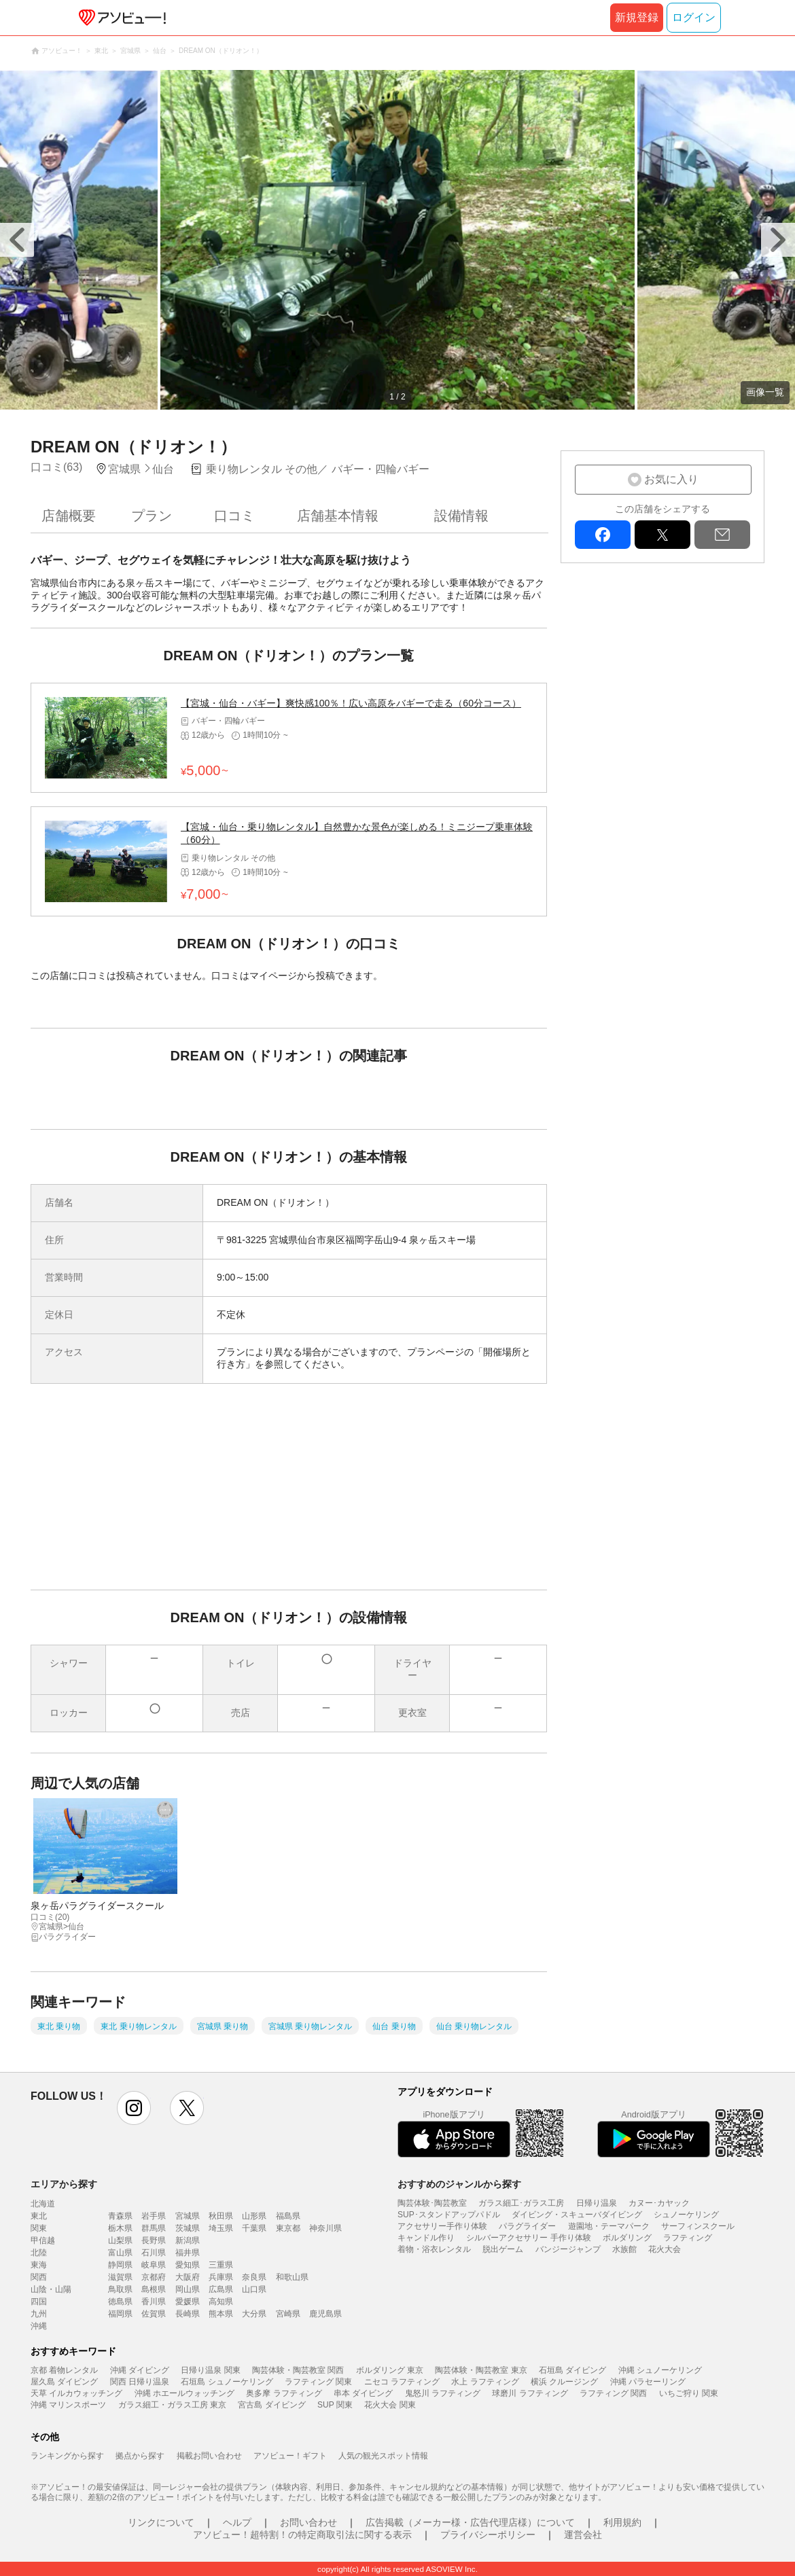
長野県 (153, 2240)
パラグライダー (527, 2226)
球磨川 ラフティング (529, 2393)
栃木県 (120, 2228)
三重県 (221, 2265)
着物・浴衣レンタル (434, 2249)
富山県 (120, 2252)
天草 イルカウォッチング (76, 2393)
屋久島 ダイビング (64, 2381)
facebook (603, 534)
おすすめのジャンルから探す (459, 2184)
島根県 (153, 2289)
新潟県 (187, 2240)
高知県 (221, 2301)
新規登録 (636, 17)
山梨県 (120, 2240)
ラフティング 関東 (318, 2381)
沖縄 (39, 2326)
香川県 (153, 2301)
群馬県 (153, 2228)
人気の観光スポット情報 (383, 2456)
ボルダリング (627, 2237)
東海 (39, 2265)
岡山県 (187, 2289)
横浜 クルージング (564, 2381)
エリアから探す (64, 2184)
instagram (134, 2108)
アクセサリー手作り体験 (442, 2226)
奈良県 (254, 2277)
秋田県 (221, 2216)
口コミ (234, 515)
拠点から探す (140, 2456)
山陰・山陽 (51, 2289)
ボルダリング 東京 (389, 2370)
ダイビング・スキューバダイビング (577, 2214)
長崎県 (187, 2314)
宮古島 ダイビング (271, 2405)
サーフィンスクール (698, 2226)
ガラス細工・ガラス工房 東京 (172, 2405)
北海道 (43, 2203)
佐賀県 (153, 2314)
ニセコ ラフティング (402, 2381)
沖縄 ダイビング (139, 2370)
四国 (39, 2301)
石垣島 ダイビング (572, 2370)
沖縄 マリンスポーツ (68, 2405)
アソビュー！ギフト (290, 2456)
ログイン (694, 17)
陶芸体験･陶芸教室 (432, 2203)
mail (722, 534)
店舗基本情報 (337, 515)
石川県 (153, 2252)
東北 (39, 2216)
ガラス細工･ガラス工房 (521, 2203)
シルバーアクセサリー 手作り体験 (528, 2237)
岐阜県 (153, 2265)
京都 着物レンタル (64, 2370)
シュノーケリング (686, 2214)
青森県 (120, 2216)
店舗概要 (68, 515)
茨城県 (187, 2228)
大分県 (254, 2314)
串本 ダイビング (363, 2393)
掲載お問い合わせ (209, 2456)
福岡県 (120, 2314)
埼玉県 (221, 2228)
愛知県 (187, 2265)
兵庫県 (221, 2277)
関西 (39, 2277)
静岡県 (120, 2265)
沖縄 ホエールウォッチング (184, 2393)
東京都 (288, 2228)
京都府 (153, 2277)
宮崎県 (288, 2314)
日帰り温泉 (596, 2203)
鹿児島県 (325, 2314)
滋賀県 (120, 2277)
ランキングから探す (67, 2456)
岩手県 (153, 2216)
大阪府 (187, 2277)
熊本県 (221, 2314)
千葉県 (254, 2228)
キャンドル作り (426, 2237)
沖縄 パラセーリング (648, 2381)
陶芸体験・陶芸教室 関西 (298, 2370)
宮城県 (187, 2216)
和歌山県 (292, 2277)
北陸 (39, 2252)
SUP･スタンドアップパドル (449, 2214)
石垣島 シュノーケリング (226, 2381)
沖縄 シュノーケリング (660, 2370)
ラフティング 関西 (613, 2393)
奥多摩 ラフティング (283, 2393)
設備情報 (461, 515)
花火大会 (664, 2249)
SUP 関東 (335, 2405)
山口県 (254, 2289)
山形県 (254, 2216)
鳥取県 (120, 2289)
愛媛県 (187, 2301)
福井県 (187, 2252)
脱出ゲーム (502, 2249)
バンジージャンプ (568, 2249)
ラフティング (687, 2237)
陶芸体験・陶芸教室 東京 (481, 2370)
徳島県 (120, 2301)
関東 (39, 2228)
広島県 (221, 2289)
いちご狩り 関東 (688, 2393)
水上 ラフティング (484, 2381)
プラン (151, 515)
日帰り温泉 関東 (210, 2370)
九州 (39, 2314)
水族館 (624, 2249)
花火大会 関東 (389, 2405)
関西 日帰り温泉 (139, 2381)
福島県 (288, 2216)
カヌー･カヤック (659, 2203)
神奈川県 (325, 2228)
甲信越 (43, 2240)
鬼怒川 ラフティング (442, 2393)
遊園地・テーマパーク (609, 2226)
